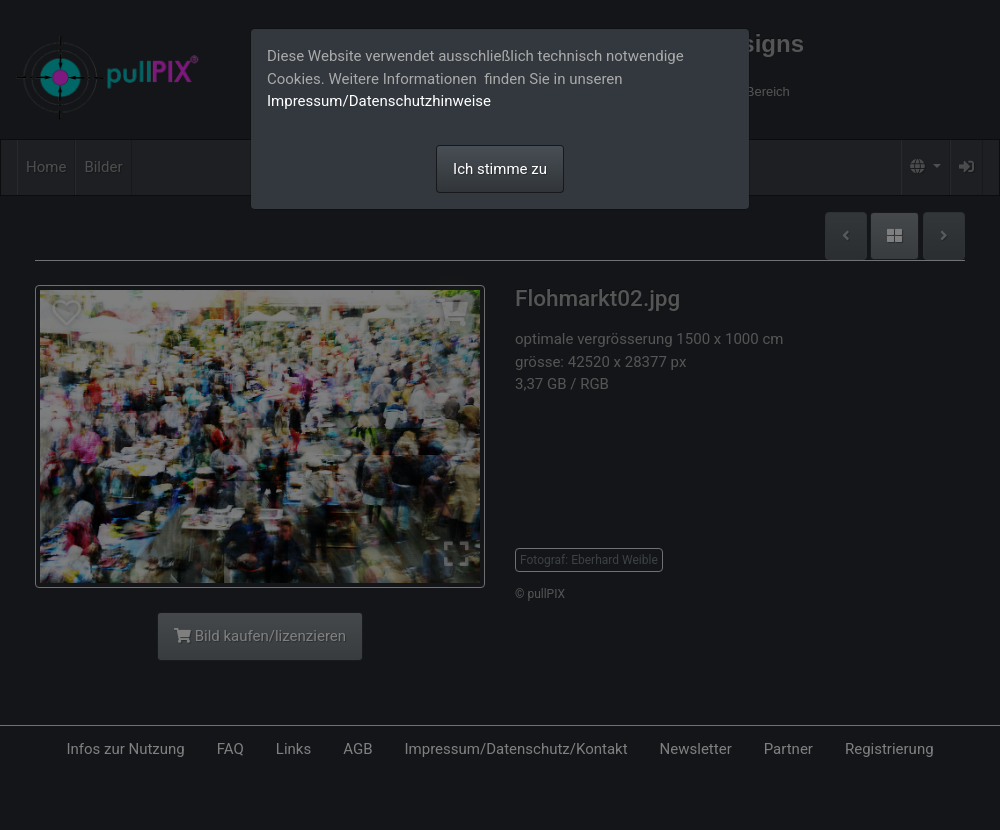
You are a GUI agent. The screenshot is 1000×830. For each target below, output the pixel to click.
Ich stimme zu (500, 169)
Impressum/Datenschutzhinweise (379, 101)
